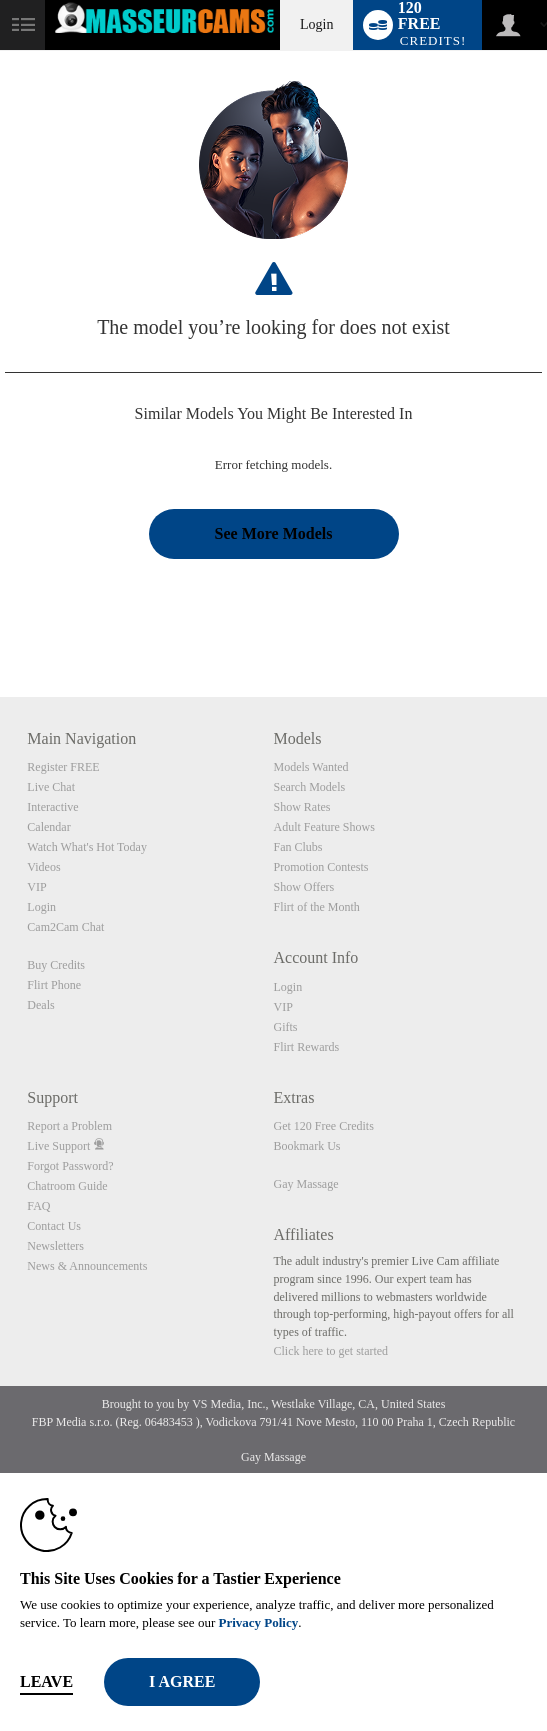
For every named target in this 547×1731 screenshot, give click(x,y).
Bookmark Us (306, 1146)
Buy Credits (56, 965)
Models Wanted (310, 767)
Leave (46, 1681)
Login (316, 24)
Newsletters (55, 1246)
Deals (40, 1005)
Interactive (52, 807)
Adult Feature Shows (323, 827)
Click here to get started (330, 1351)
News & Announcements (87, 1266)
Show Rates (301, 807)
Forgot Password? (70, 1166)
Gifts (285, 1027)
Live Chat (51, 787)
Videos (43, 867)
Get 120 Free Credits (323, 1126)
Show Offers (303, 887)
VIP (36, 887)
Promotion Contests (320, 867)
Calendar (48, 827)
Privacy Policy (258, 1622)
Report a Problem (69, 1126)
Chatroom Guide (67, 1186)
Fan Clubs (297, 847)
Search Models (309, 787)
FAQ (38, 1206)
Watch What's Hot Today (87, 847)
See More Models (274, 533)
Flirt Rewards (306, 1047)
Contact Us (54, 1226)
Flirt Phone (54, 985)
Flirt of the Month (316, 907)
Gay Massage (305, 1184)
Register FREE (63, 767)
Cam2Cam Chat (65, 927)
